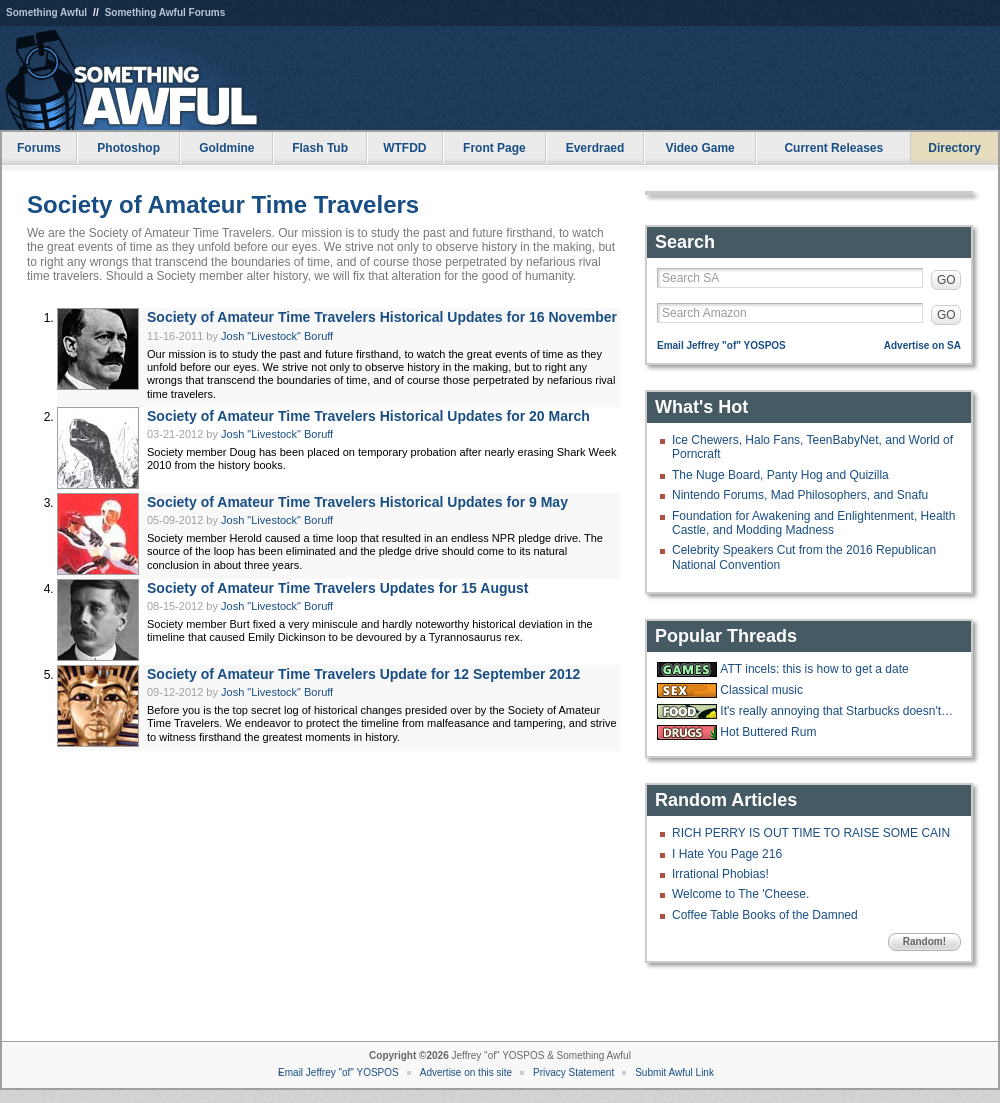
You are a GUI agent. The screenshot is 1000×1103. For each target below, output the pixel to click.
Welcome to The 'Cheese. (740, 894)
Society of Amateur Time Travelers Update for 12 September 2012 (363, 674)
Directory (954, 148)
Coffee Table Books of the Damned (765, 915)
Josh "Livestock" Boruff (277, 336)
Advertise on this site (466, 1072)
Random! (924, 941)
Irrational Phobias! (720, 874)
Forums (39, 148)
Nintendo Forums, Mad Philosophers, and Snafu (800, 495)
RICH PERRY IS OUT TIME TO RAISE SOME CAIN (811, 833)
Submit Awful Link (674, 1072)
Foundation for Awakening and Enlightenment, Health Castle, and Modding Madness (813, 523)
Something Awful (46, 12)
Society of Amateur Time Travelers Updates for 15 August (338, 588)
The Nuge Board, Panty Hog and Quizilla (780, 475)
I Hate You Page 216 (727, 854)
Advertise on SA (922, 345)
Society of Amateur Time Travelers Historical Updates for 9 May (357, 502)
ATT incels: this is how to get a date (814, 669)
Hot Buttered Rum (768, 732)
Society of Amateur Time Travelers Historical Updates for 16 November (382, 317)
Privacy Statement (573, 1072)
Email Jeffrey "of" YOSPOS (721, 345)
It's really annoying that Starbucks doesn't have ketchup (838, 711)
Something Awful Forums (165, 12)
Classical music (761, 690)
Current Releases (833, 148)
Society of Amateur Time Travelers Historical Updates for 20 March (368, 416)
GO (946, 280)
